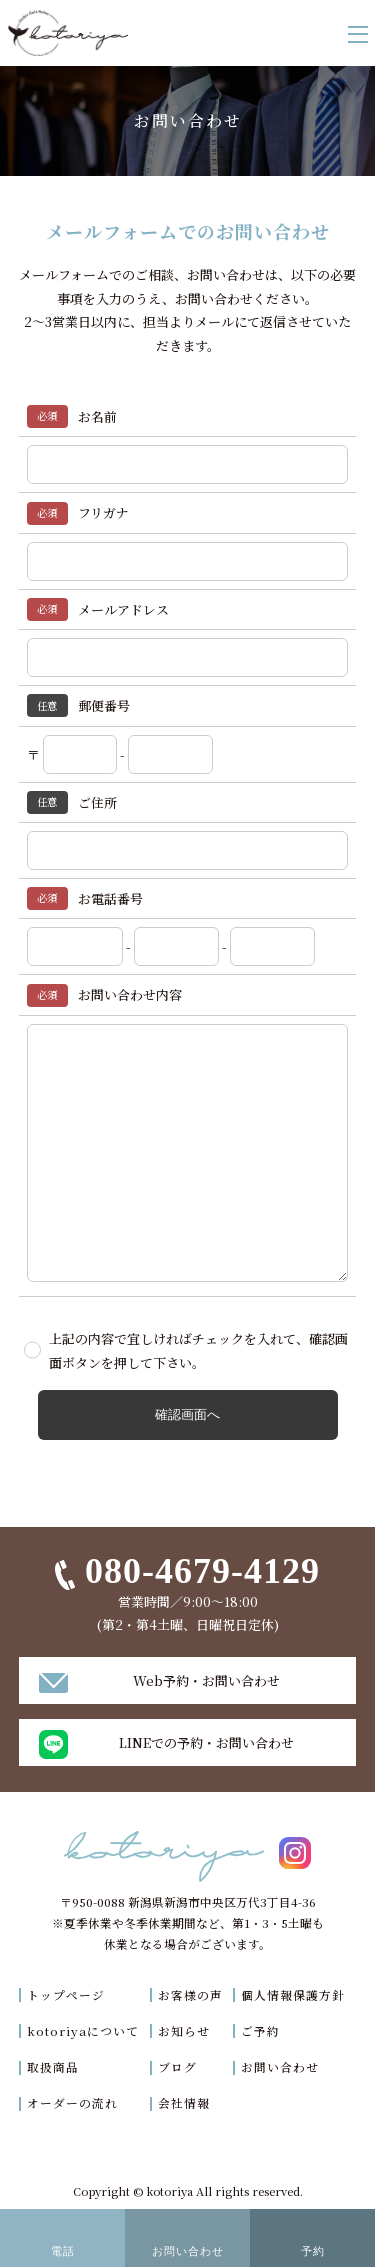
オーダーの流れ (72, 2103)
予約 (313, 2251)
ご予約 (260, 2031)
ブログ (177, 2067)
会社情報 (184, 2103)
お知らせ (184, 2031)
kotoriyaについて (83, 2031)
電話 (63, 2251)
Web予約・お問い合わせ (206, 1680)
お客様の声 (190, 1995)
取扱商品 (53, 2067)
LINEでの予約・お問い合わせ (206, 1742)
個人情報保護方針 (293, 1995)
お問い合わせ (280, 2067)
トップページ (66, 1995)
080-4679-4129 (202, 1571)
